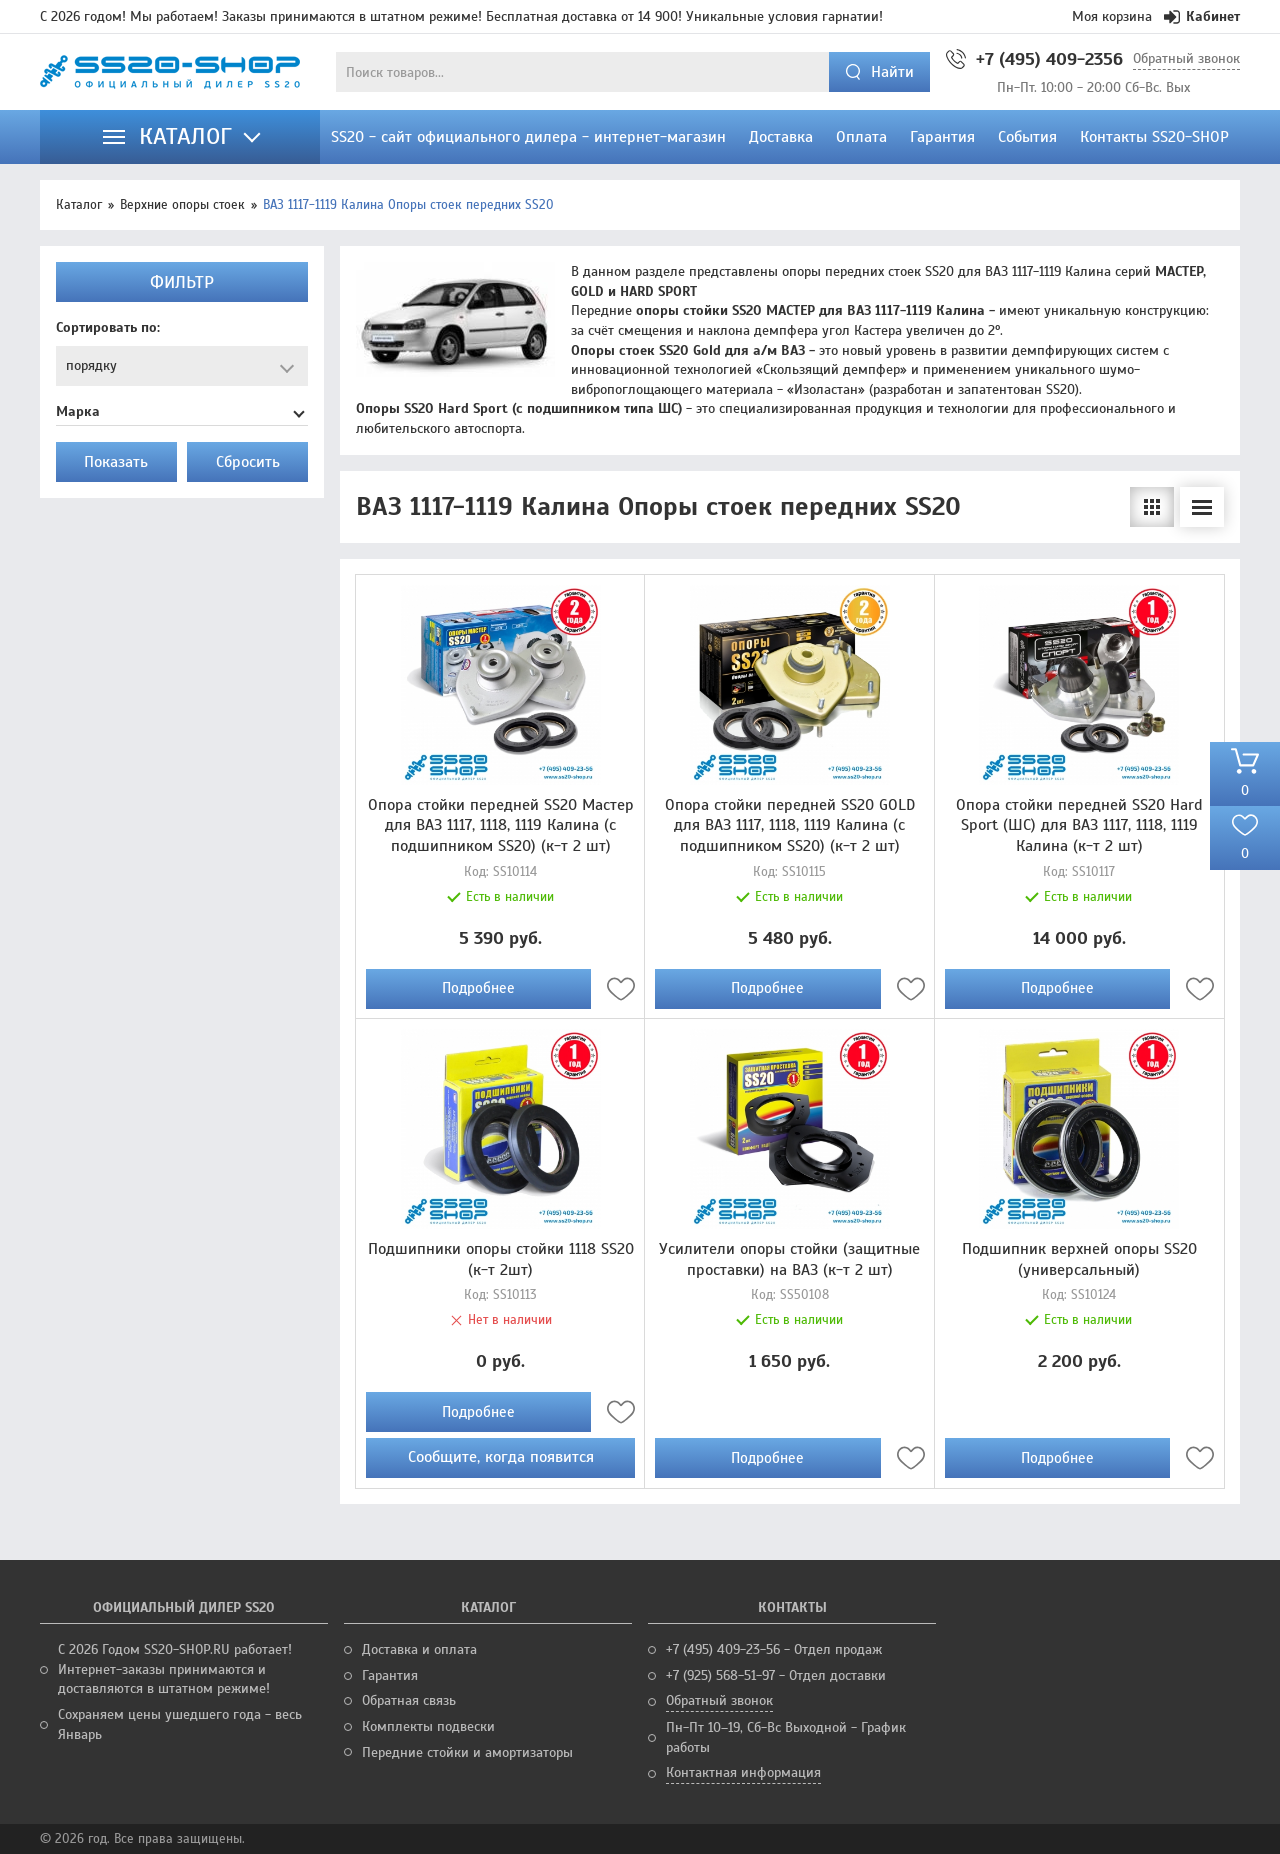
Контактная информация (743, 1772)
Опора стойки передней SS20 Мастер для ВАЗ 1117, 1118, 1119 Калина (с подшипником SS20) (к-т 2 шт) (501, 826)
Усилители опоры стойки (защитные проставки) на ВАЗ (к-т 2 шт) (789, 1259)
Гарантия (390, 1675)
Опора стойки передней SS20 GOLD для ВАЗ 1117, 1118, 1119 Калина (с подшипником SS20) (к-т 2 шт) (790, 826)
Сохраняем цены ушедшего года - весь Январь (180, 1724)
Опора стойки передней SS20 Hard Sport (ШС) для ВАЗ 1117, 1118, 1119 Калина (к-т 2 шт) (1079, 826)
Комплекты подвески (428, 1726)
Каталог (79, 205)
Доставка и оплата (419, 1649)
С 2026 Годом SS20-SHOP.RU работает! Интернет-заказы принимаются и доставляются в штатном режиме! (175, 1669)
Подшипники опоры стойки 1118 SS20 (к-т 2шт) (501, 1259)
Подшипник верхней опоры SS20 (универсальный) (1079, 1259)
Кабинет (1202, 16)
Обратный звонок (1186, 58)
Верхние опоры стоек (182, 205)
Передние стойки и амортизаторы (467, 1752)
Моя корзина (1112, 16)
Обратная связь (409, 1700)
